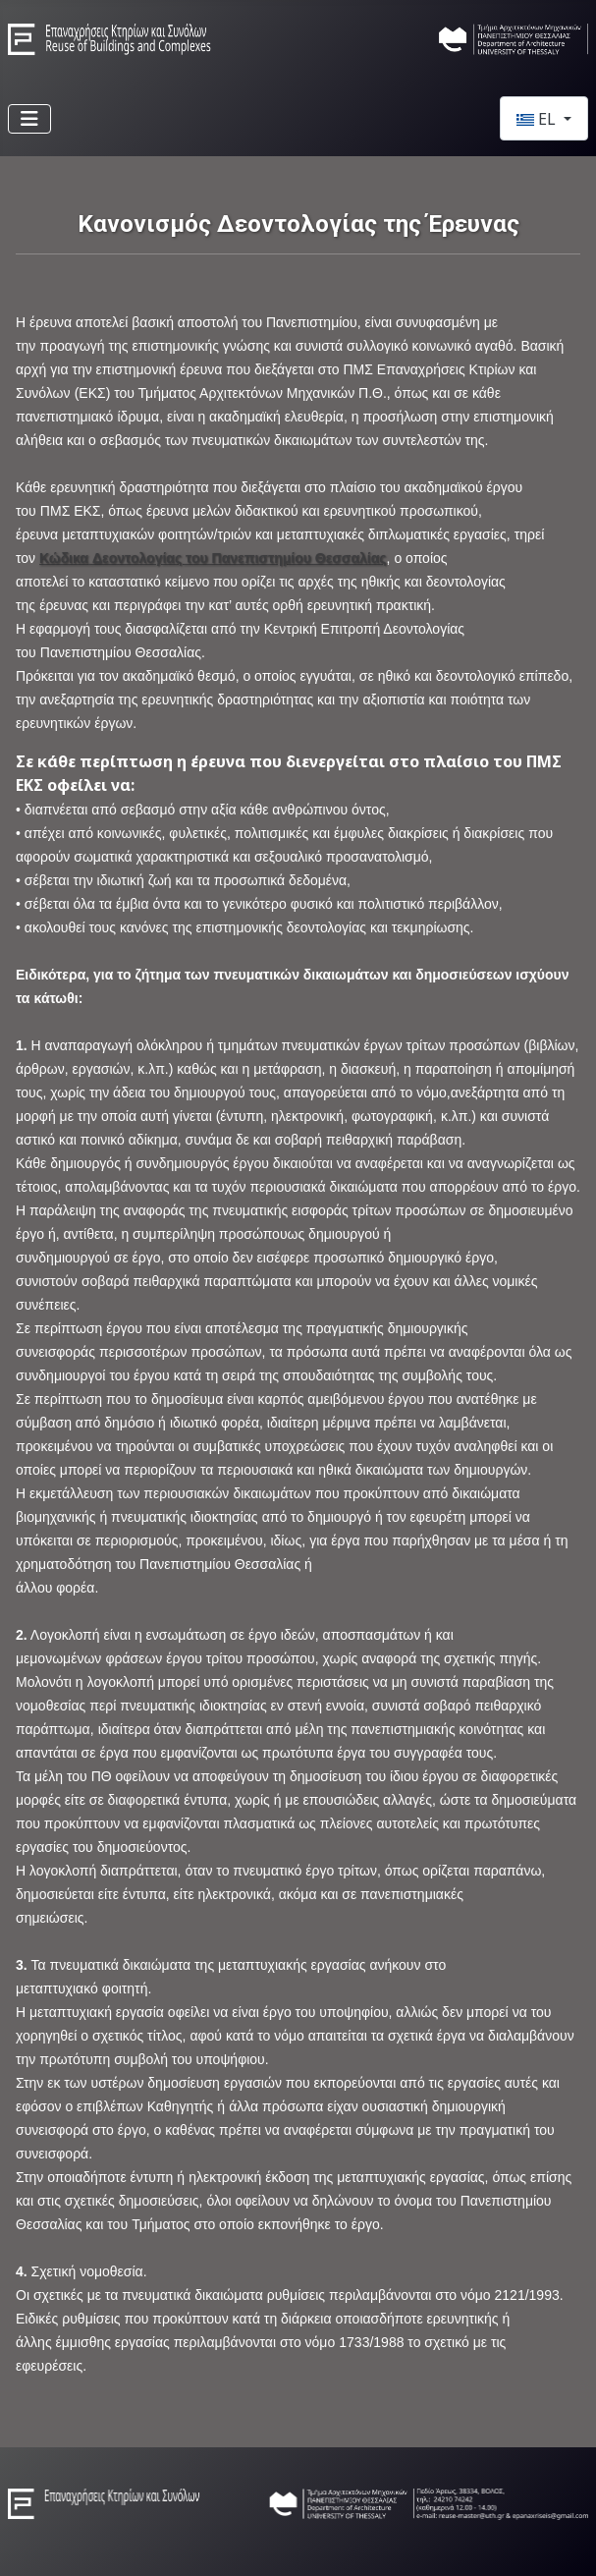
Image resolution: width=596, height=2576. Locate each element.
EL (538, 119)
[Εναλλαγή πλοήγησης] (29, 119)
